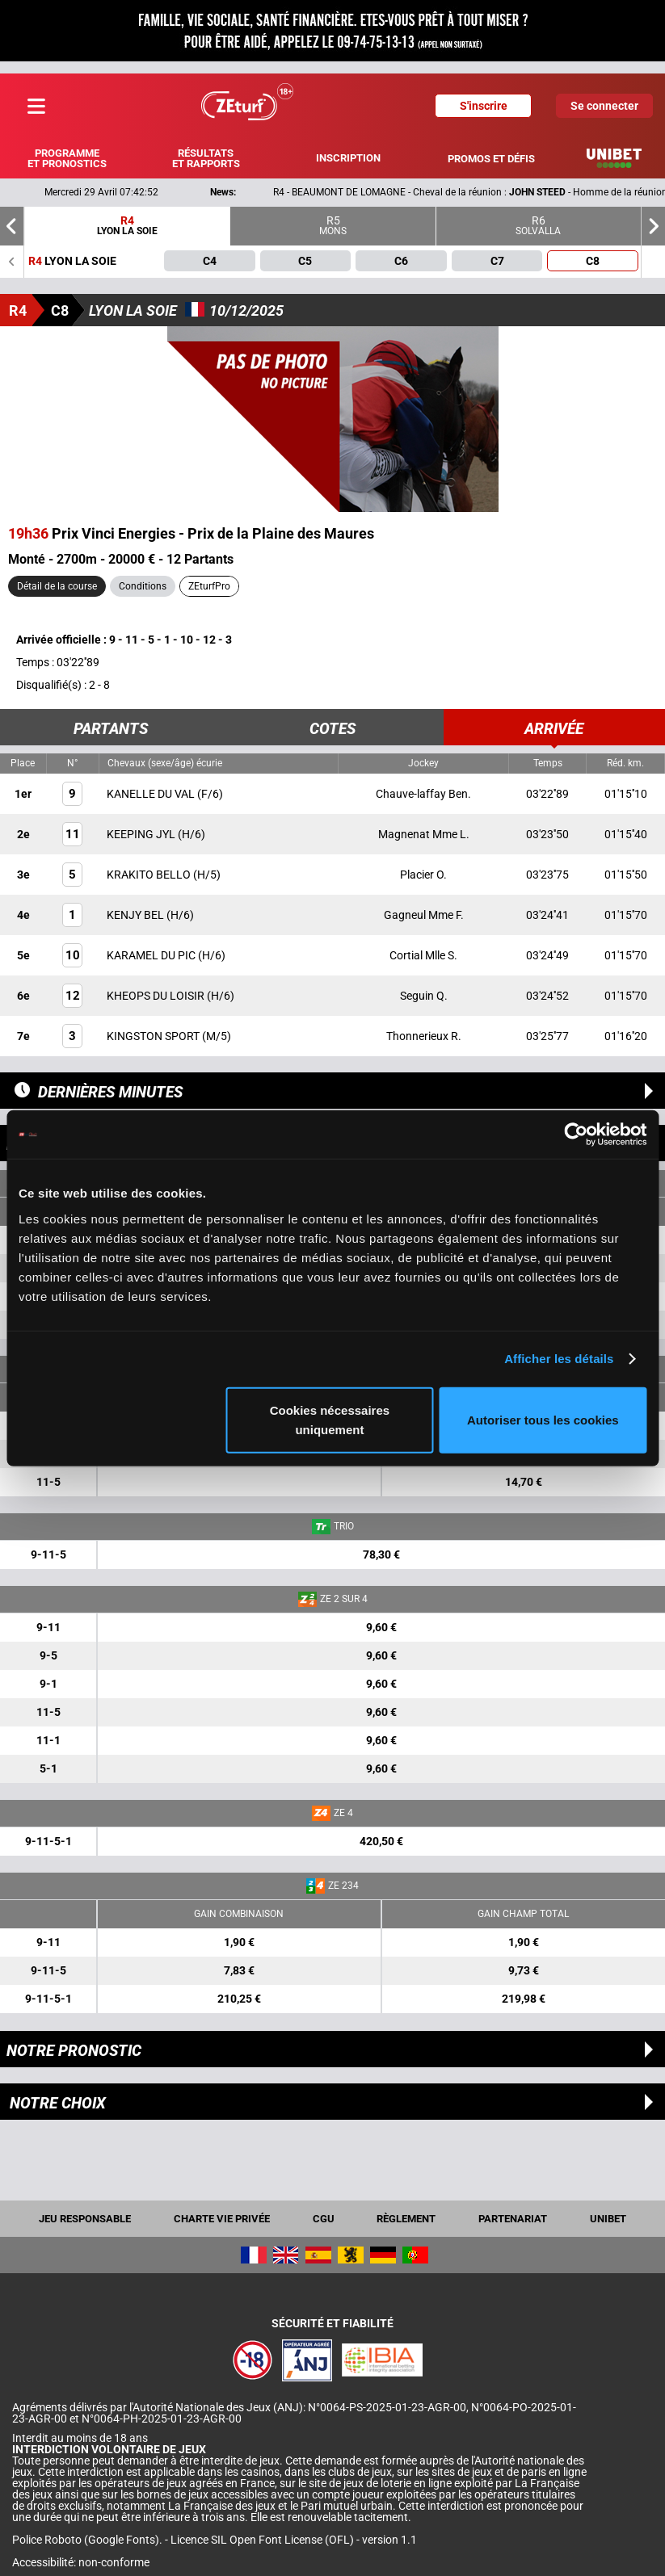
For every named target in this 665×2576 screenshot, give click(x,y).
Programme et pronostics (67, 158)
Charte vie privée (222, 2219)
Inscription (348, 158)
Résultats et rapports (206, 158)
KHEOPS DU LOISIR (157, 995)
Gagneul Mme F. (424, 914)
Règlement (406, 2219)
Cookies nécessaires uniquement (329, 1419)
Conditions (142, 586)
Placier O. (423, 874)
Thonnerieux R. (423, 1036)
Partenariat (512, 2219)
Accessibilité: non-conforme (80, 2562)
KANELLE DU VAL (152, 793)
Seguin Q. (424, 995)
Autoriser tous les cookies (543, 1419)
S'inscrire (483, 105)
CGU (324, 2219)
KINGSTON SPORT (154, 1036)
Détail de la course (57, 586)
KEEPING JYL (142, 834)
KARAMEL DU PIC (152, 955)
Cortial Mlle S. (423, 955)
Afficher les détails (558, 1359)
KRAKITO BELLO (150, 874)
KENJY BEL (136, 914)
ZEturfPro (209, 586)
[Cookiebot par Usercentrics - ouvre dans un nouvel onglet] (575, 1134)
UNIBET (608, 2219)
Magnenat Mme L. (423, 834)
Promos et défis (491, 159)
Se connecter (604, 105)
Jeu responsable (85, 2219)
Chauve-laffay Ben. (423, 793)
